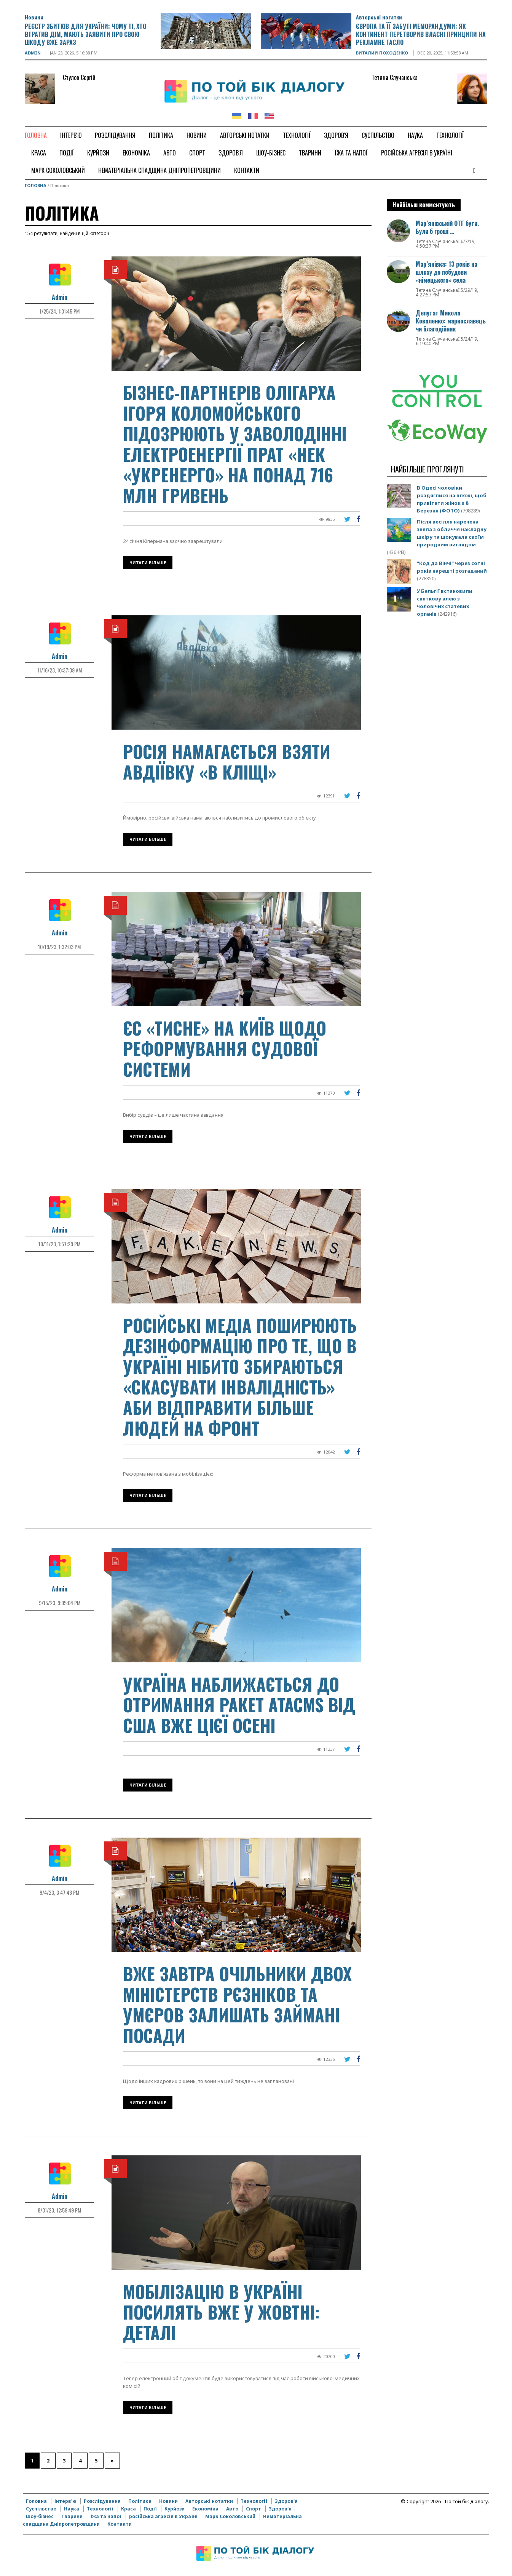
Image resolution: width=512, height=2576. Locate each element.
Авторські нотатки (379, 17)
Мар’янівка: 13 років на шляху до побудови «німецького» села (446, 272)
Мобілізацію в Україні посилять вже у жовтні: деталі (221, 2311)
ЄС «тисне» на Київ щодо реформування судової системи (224, 1048)
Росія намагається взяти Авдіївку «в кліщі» (226, 761)
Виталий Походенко (382, 53)
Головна (35, 185)
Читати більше (147, 562)
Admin (33, 53)
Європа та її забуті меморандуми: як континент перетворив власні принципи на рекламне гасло (421, 34)
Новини (34, 17)
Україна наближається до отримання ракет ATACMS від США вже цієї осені (239, 1704)
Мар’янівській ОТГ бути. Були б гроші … (447, 227)
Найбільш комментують (423, 204)
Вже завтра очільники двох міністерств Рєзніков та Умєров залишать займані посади (237, 2004)
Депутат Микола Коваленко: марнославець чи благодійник (451, 320)
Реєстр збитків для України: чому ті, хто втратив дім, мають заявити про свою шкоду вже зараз (85, 34)
